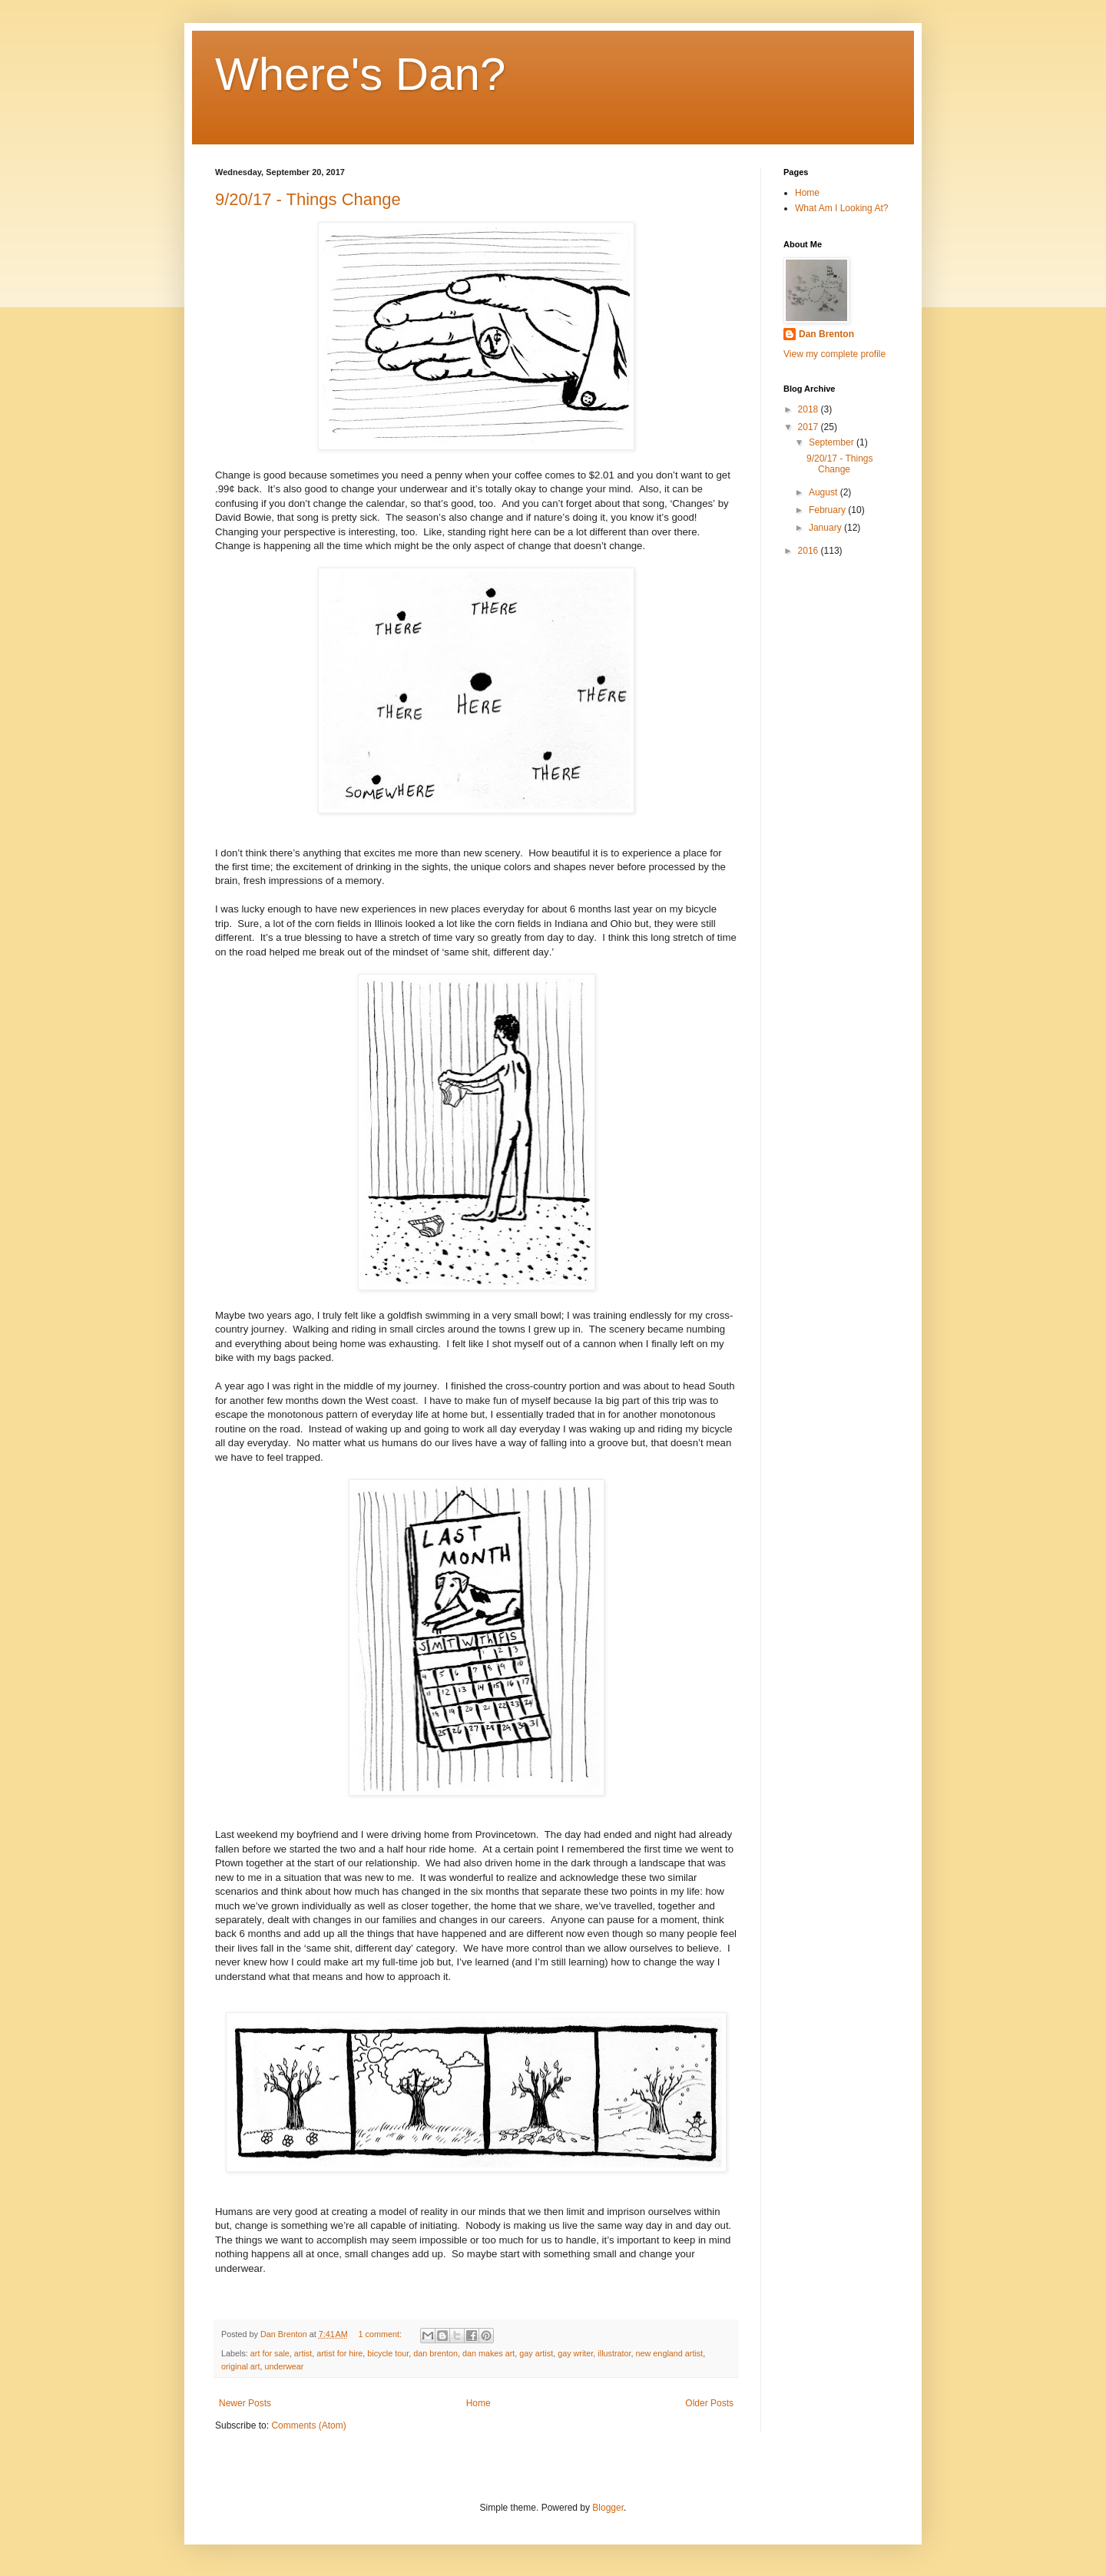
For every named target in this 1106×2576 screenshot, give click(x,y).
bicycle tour (388, 2353)
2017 (809, 427)
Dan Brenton (826, 334)
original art (240, 2366)
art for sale (270, 2353)
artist (303, 2353)
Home (478, 2403)
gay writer (575, 2353)
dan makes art (488, 2353)
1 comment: (381, 2334)
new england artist (670, 2353)
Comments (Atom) (308, 2425)
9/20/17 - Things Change (308, 199)
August (824, 492)
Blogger (608, 2507)
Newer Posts (245, 2403)
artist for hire (339, 2353)
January (826, 527)
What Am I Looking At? (841, 208)
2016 (809, 550)
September (832, 442)
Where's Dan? (360, 74)
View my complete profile (834, 354)
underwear (283, 2366)
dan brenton (435, 2353)
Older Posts (709, 2403)
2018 (809, 409)
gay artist (536, 2353)
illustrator (614, 2353)
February (828, 510)
